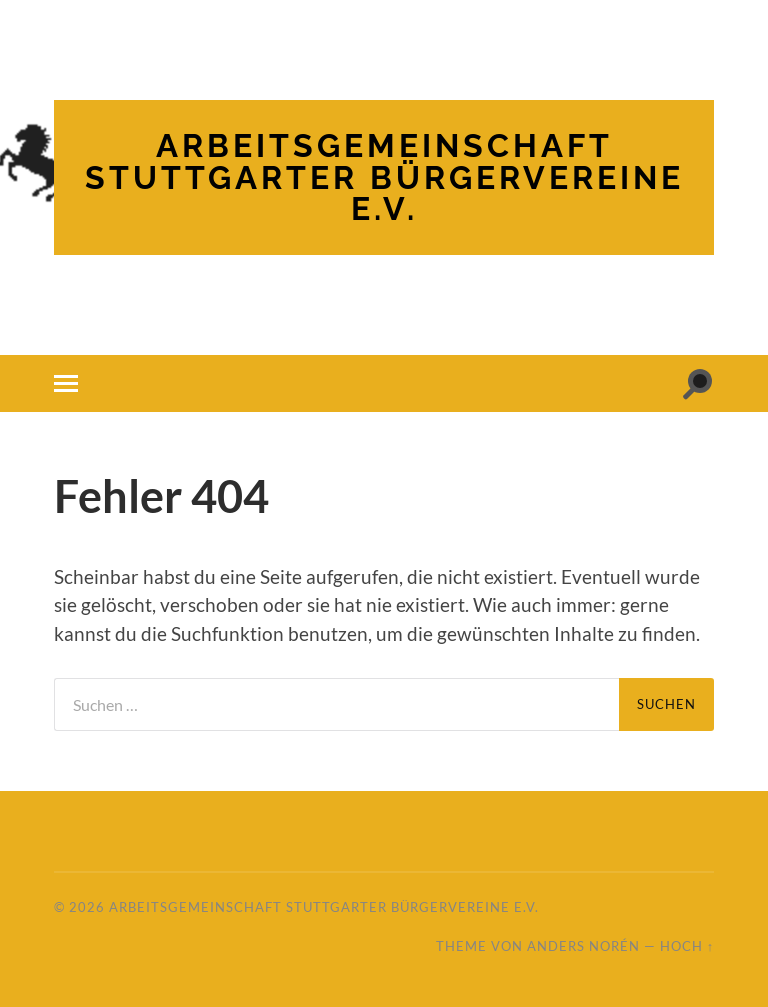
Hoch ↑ (687, 946)
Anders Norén (583, 946)
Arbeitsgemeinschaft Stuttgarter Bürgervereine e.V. (384, 177)
